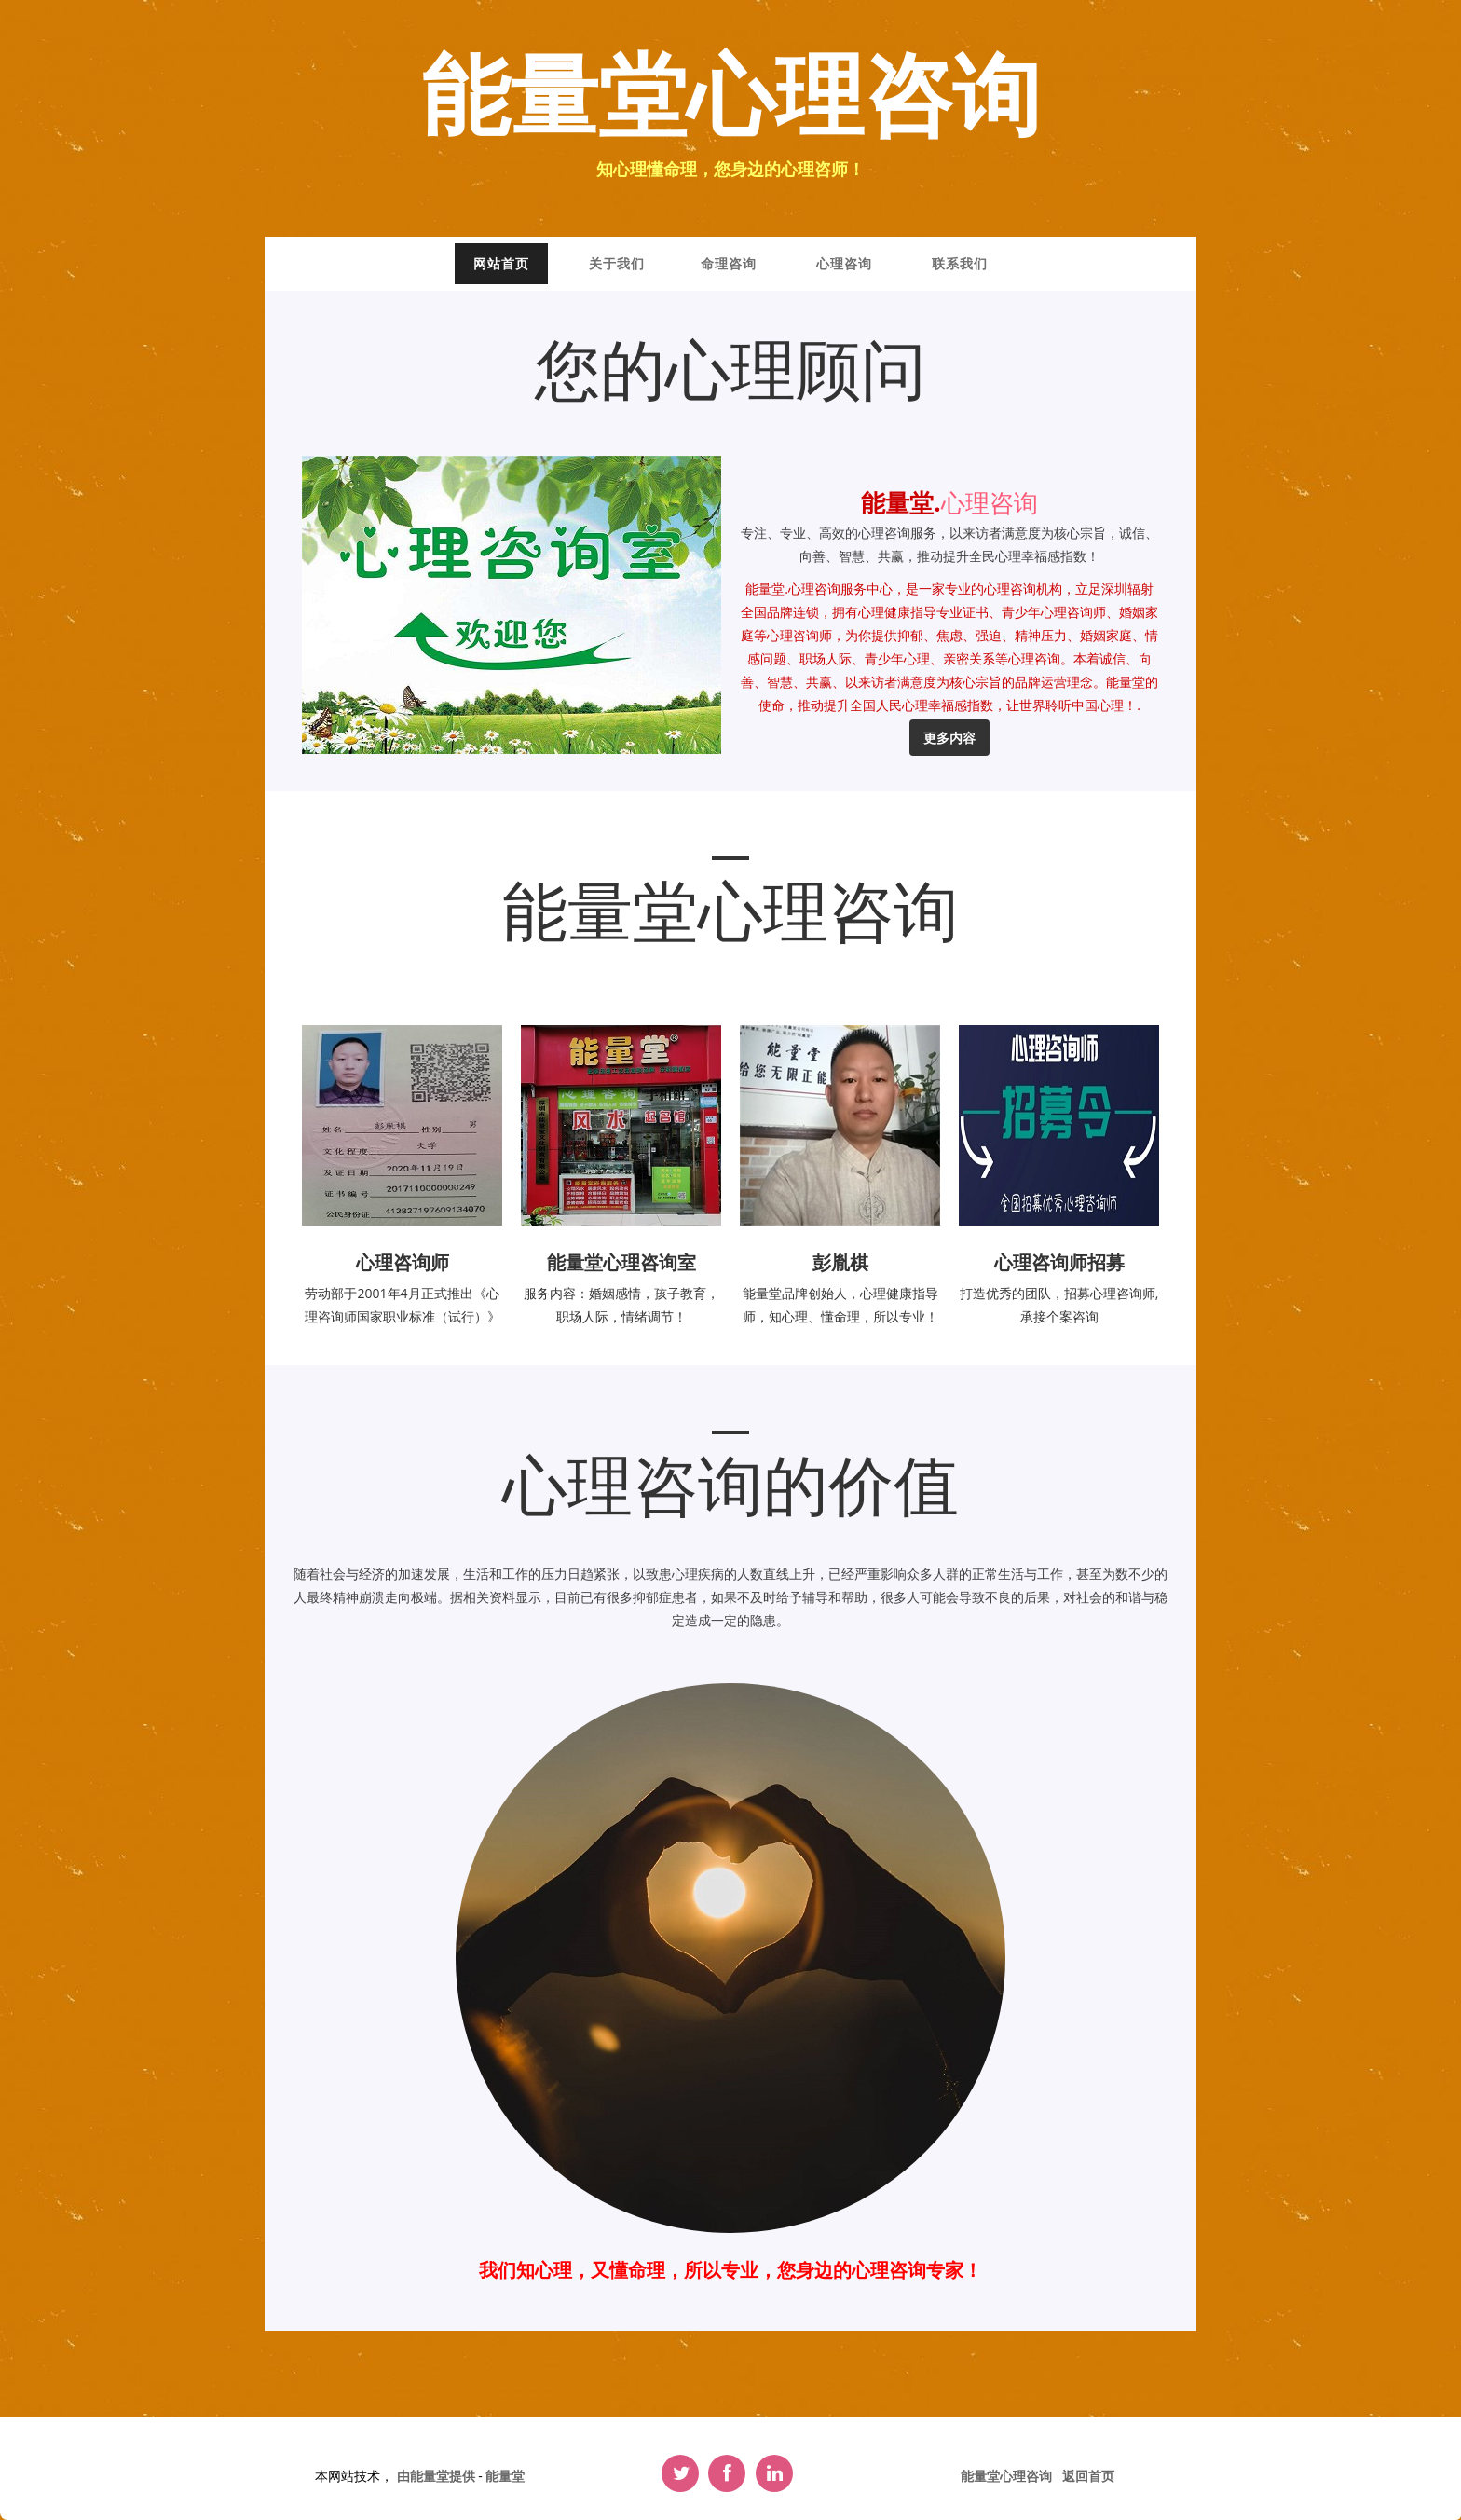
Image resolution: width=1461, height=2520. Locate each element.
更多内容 (949, 737)
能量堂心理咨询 (731, 99)
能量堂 (505, 2476)
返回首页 (1088, 2476)
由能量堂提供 (438, 2476)
